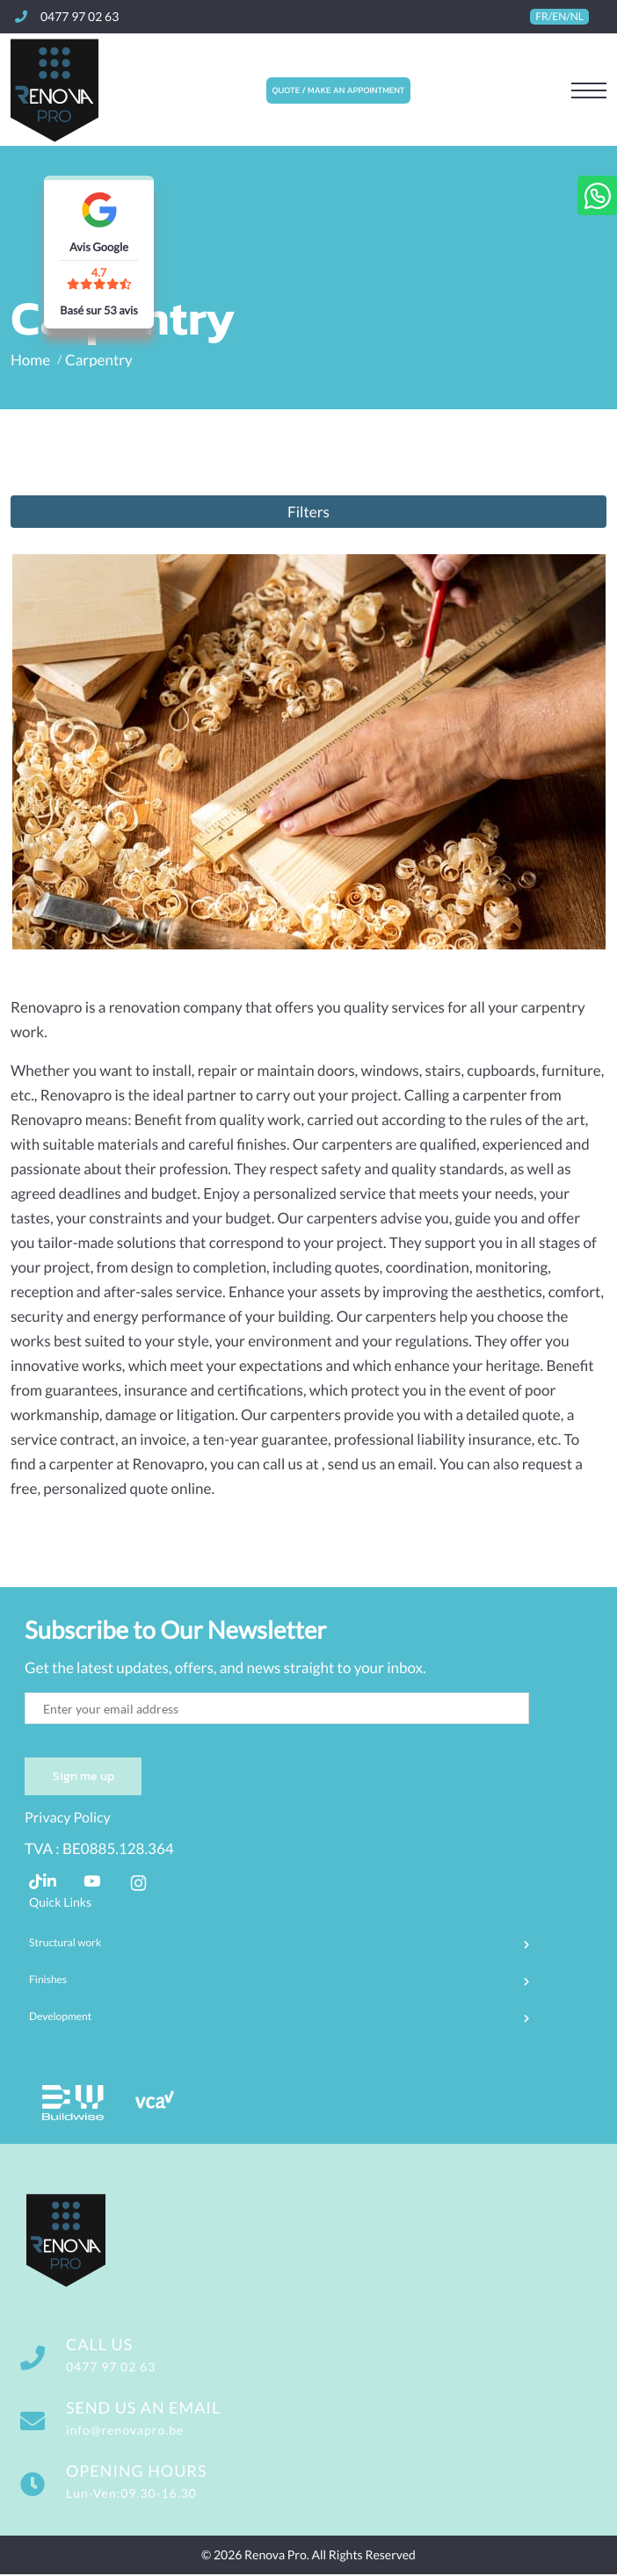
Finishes (48, 1980)
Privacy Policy (68, 1819)
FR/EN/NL (559, 16)
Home (30, 359)
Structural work (65, 1943)
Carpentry (99, 359)
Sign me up (82, 1777)
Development (60, 2017)
